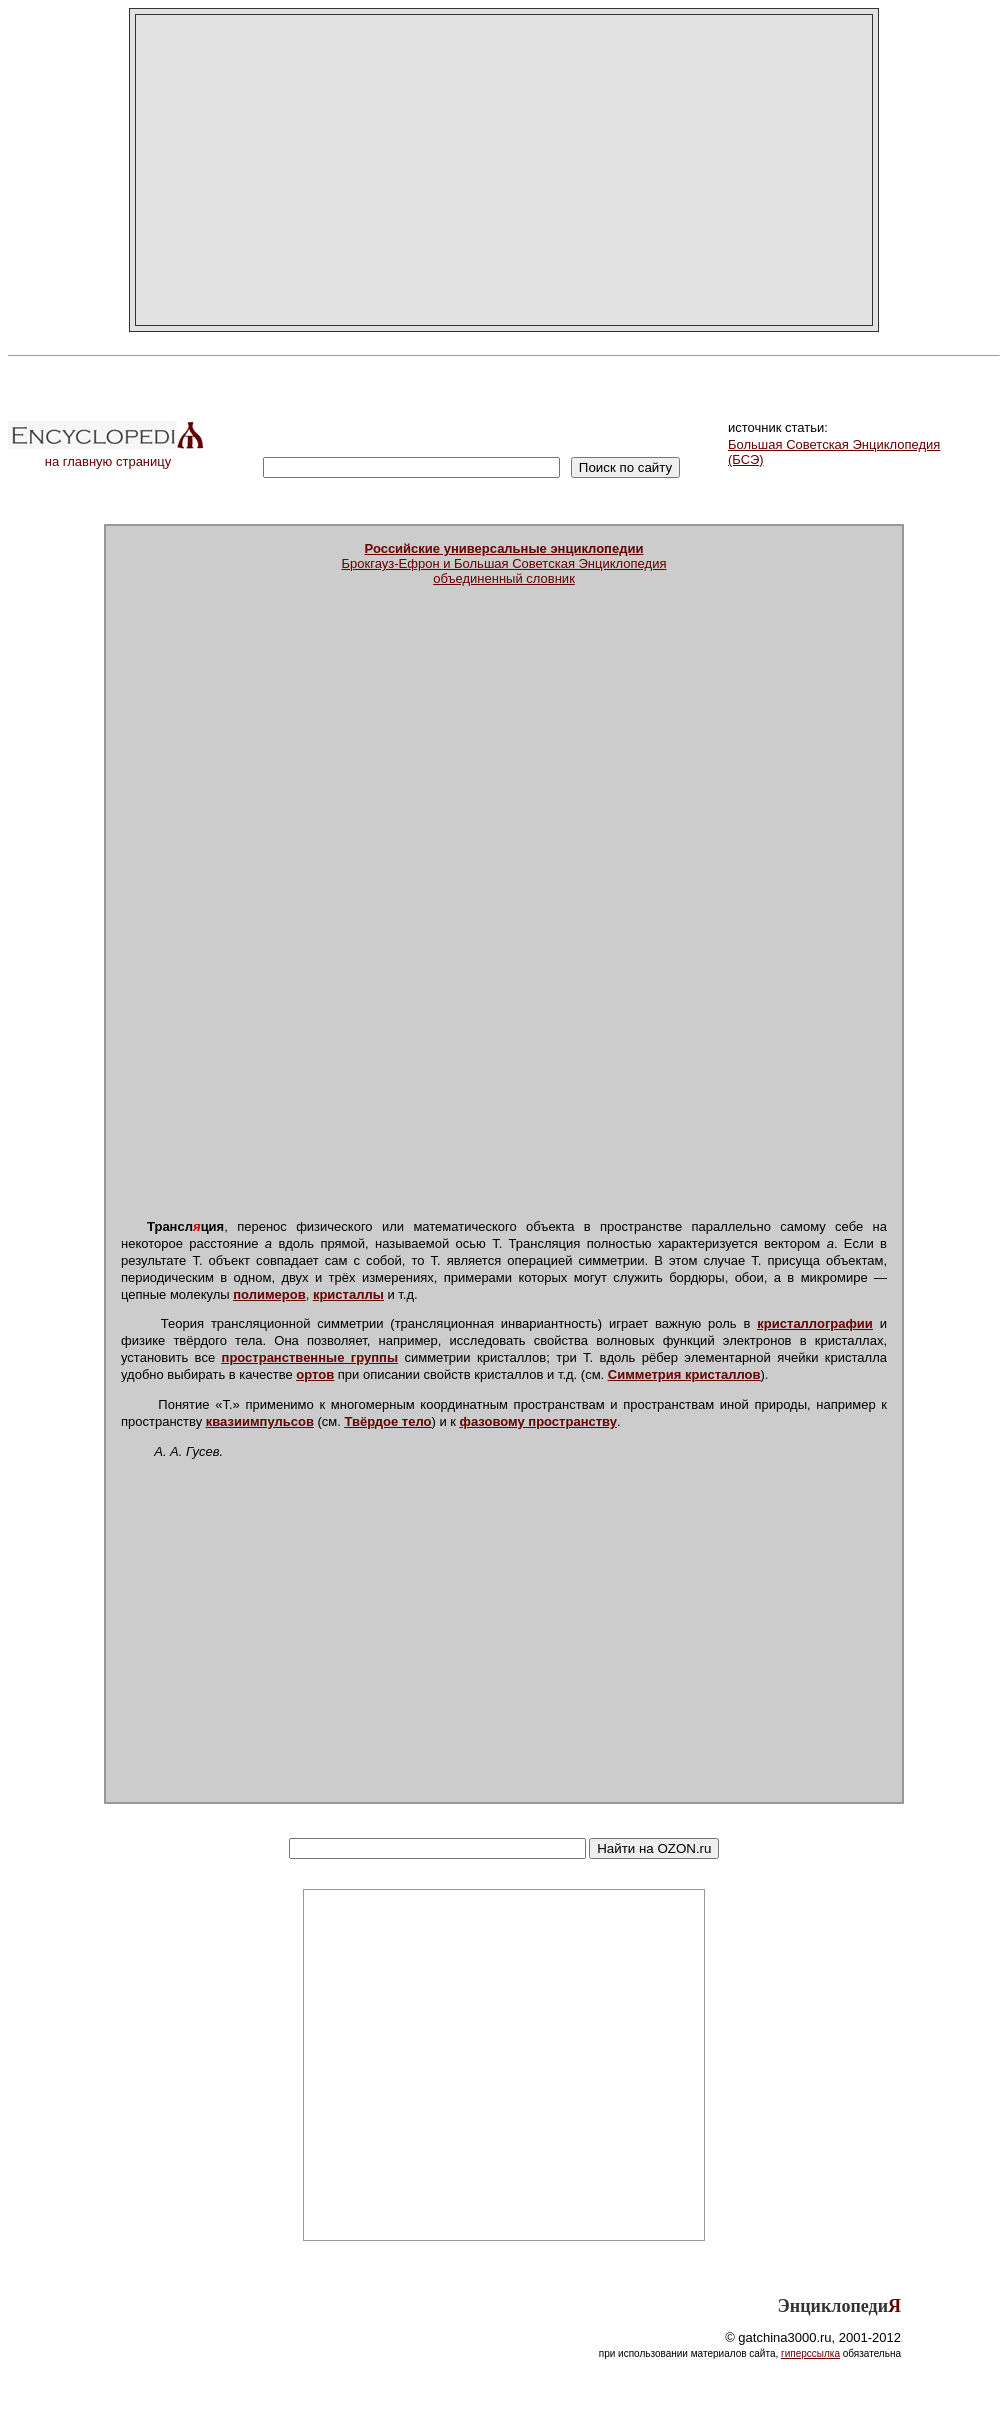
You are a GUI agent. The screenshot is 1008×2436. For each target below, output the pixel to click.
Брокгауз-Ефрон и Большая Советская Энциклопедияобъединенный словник (504, 563)
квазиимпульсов (260, 1421)
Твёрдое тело (388, 1421)
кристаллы (348, 1294)
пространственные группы (310, 1357)
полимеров (269, 1294)
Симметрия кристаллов (684, 1374)
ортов (315, 1374)
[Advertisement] (504, 170)
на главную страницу (108, 455)
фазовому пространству (538, 1421)
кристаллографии (815, 1323)
